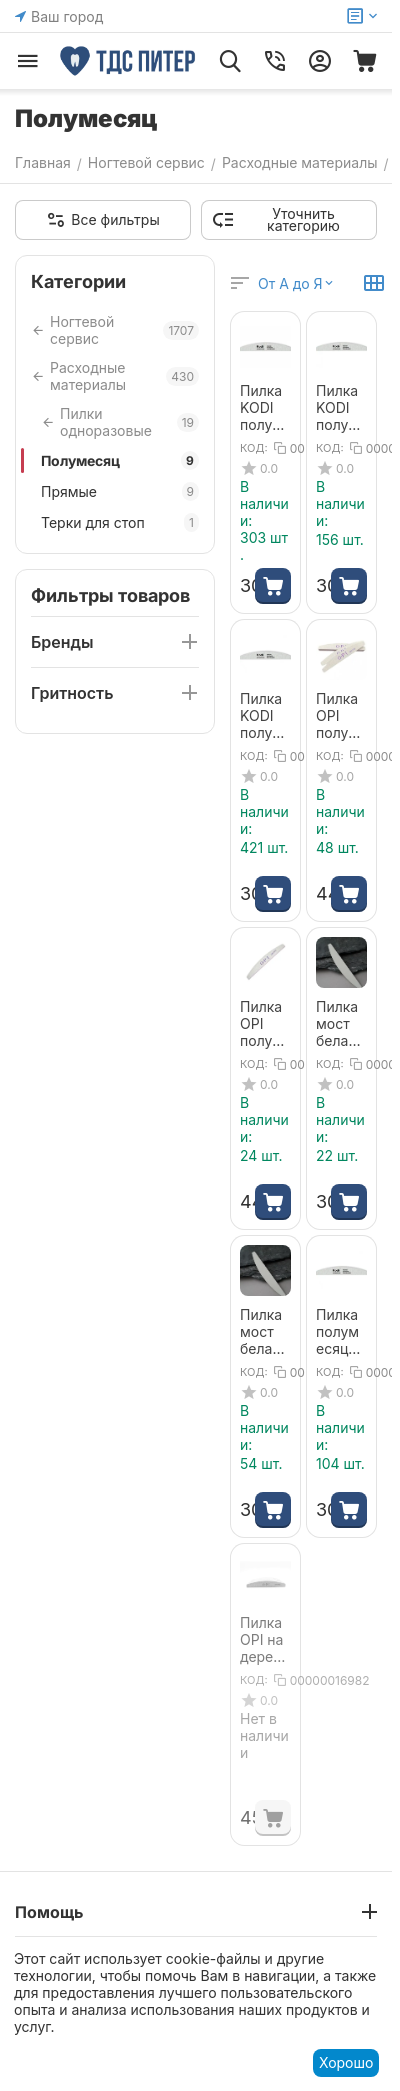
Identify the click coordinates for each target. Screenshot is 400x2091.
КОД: (254, 448)
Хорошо (346, 2062)
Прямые (120, 491)
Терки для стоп (120, 522)
